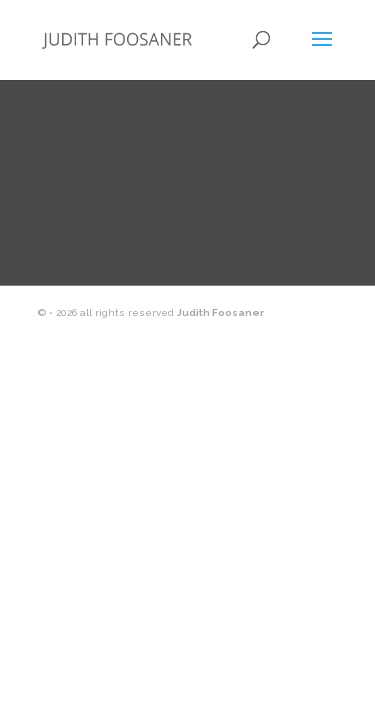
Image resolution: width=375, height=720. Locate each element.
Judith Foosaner (220, 312)
